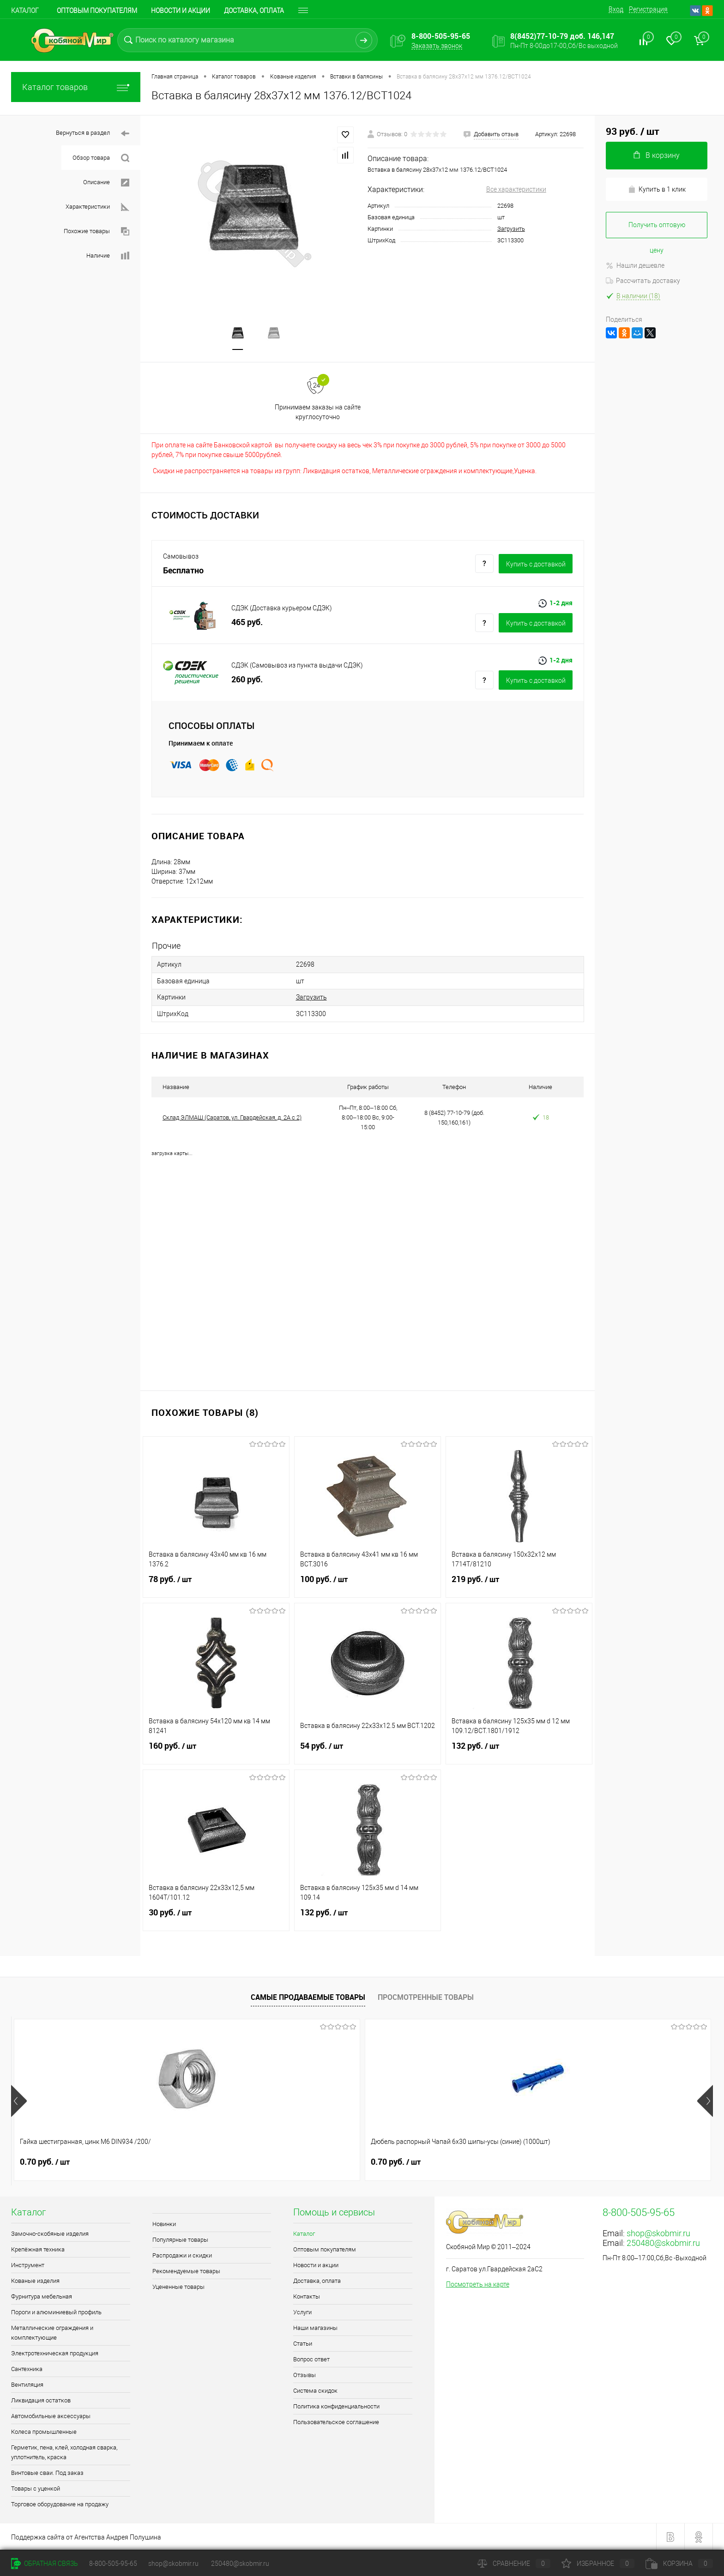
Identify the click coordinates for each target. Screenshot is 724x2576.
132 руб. (519, 1751)
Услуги (302, 2311)
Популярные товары (180, 2239)
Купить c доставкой (536, 565)
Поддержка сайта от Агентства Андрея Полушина (86, 2536)
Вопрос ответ (311, 2358)
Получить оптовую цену (656, 229)
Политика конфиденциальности (336, 2405)
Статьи (302, 2343)
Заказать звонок (436, 45)
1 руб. (600, 2161)
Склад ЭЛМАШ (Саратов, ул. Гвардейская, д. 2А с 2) (232, 1116)
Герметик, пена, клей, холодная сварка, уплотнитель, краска (64, 2452)
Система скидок (315, 2390)
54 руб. (367, 1751)
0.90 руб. (466, 2161)
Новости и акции (180, 10)
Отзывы (304, 2374)
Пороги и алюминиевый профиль (56, 2311)
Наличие (107, 256)
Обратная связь (44, 2563)
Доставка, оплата (254, 10)
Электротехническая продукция (54, 2352)
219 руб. (519, 1584)
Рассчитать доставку (643, 280)
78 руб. (216, 1584)
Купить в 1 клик (657, 189)
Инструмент (27, 2264)
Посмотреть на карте (477, 2283)
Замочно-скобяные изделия (50, 2233)
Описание (106, 182)
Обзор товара (100, 158)
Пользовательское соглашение (336, 2421)
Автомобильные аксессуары (50, 2415)
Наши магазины (315, 2327)
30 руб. (216, 1917)
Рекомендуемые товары (186, 2270)
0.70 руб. (45, 2161)
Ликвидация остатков (41, 2399)
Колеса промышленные (44, 2431)
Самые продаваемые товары (308, 1997)
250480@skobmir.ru (663, 2242)
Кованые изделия (35, 2280)
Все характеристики (516, 189)
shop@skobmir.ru (658, 2233)
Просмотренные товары (426, 1997)
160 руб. (216, 1751)
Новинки (164, 2223)
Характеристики (97, 207)
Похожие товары (96, 231)
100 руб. (367, 1584)
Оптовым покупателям (97, 10)
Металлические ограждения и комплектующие (52, 2332)
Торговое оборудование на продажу (60, 2503)
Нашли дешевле (635, 265)
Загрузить (511, 228)
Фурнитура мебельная (41, 2296)
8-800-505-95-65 (113, 2563)
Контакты (306, 2296)
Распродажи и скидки (182, 2254)
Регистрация (648, 9)
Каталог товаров (75, 87)
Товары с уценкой (35, 2488)
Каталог (25, 10)
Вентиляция (27, 2384)
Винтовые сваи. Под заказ (47, 2472)
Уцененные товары (178, 2286)
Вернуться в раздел (92, 133)
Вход (616, 9)
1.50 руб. (325, 2161)
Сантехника (26, 2368)
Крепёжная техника (38, 2248)
